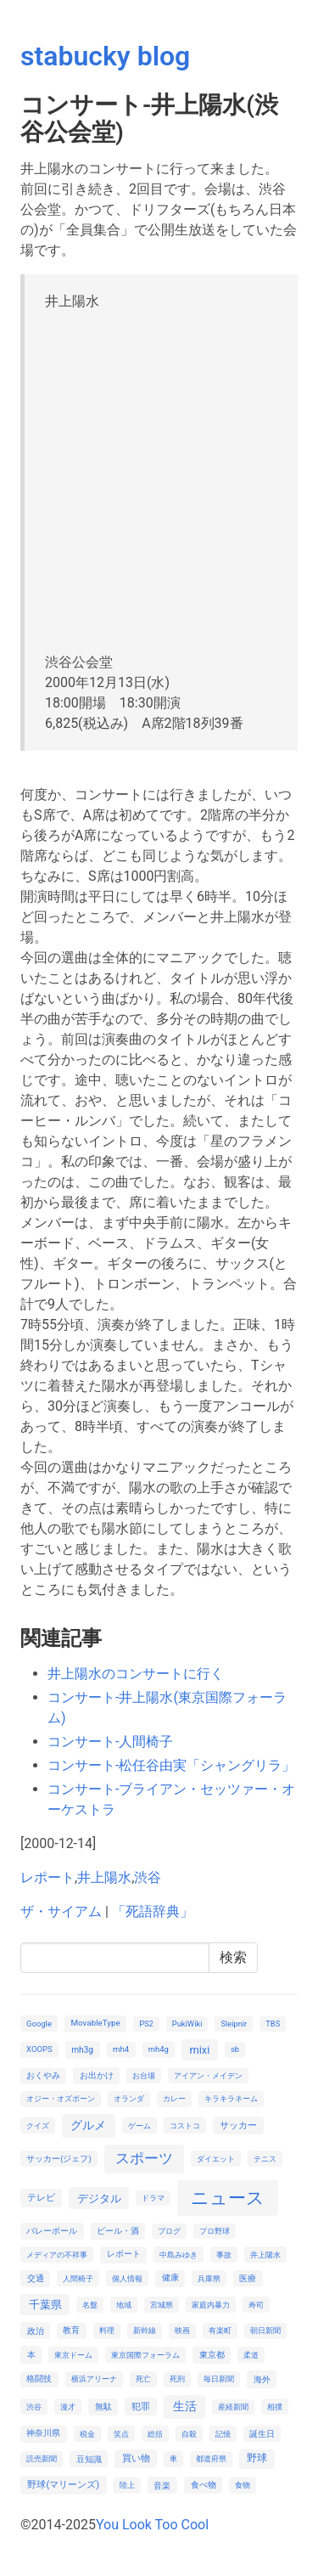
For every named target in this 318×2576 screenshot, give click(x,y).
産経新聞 (233, 2406)
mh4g (158, 2049)
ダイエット (216, 2158)
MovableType (95, 2022)
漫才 (67, 2406)
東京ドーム (73, 2354)
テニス (265, 2158)
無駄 (103, 2406)
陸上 (127, 2484)
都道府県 (211, 2458)
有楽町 (220, 2330)
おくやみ (43, 2075)
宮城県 (161, 2304)
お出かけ (97, 2075)
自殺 (189, 2433)
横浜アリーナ (94, 2378)
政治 (35, 2331)
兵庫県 (209, 2278)
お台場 (143, 2075)
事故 (224, 2254)
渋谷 (147, 1877)
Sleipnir (233, 2023)
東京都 (212, 2354)
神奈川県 (43, 2433)
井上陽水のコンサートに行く (135, 1674)
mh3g (82, 2050)
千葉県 (45, 2304)
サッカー (238, 2125)
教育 (71, 2330)
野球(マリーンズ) (63, 2484)
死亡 (143, 2378)
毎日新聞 (219, 2378)
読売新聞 (41, 2458)
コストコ (185, 2125)
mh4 (121, 2049)
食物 (242, 2484)
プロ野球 (214, 2230)
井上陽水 (104, 1877)
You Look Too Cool (152, 2525)
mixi (199, 2049)
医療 (247, 2278)
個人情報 (127, 2278)
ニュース (228, 2197)
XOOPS (39, 2049)
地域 (123, 2304)
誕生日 (262, 2433)
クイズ (37, 2125)
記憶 (223, 2433)
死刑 (177, 2378)
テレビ (41, 2197)
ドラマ (153, 2197)
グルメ (88, 2125)
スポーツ (144, 2158)
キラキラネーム (231, 2098)
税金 (87, 2433)
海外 (262, 2379)
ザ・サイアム (61, 1911)
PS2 (146, 2023)
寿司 (256, 2304)
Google (39, 2023)
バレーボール (51, 2230)
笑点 (121, 2433)
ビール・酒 (118, 2230)
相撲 (274, 2406)
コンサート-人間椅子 (110, 1741)
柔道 (251, 2354)
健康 (170, 2277)
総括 (155, 2433)
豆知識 (89, 2459)
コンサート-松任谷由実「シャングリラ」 (171, 1765)
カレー (174, 2098)
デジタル (99, 2198)
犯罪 (140, 2406)
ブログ (169, 2230)
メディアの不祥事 (56, 2254)
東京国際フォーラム (145, 2354)
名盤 (90, 2304)
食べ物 (203, 2484)
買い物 (136, 2458)
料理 (106, 2330)
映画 (182, 2330)
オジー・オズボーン (60, 2098)
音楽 (161, 2485)
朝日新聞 (265, 2330)
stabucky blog (105, 56)
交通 (35, 2278)
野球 (257, 2458)
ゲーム (139, 2125)
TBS (272, 2023)
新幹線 (144, 2330)
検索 (233, 1957)
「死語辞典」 (152, 1911)
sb (235, 2049)
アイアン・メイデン (208, 2075)
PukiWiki (187, 2023)
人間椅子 (78, 2278)
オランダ (129, 2098)
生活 (185, 2406)
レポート (47, 1877)
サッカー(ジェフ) (59, 2158)
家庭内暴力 (211, 2304)
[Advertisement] (159, 479)
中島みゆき (178, 2254)
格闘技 (39, 2378)
